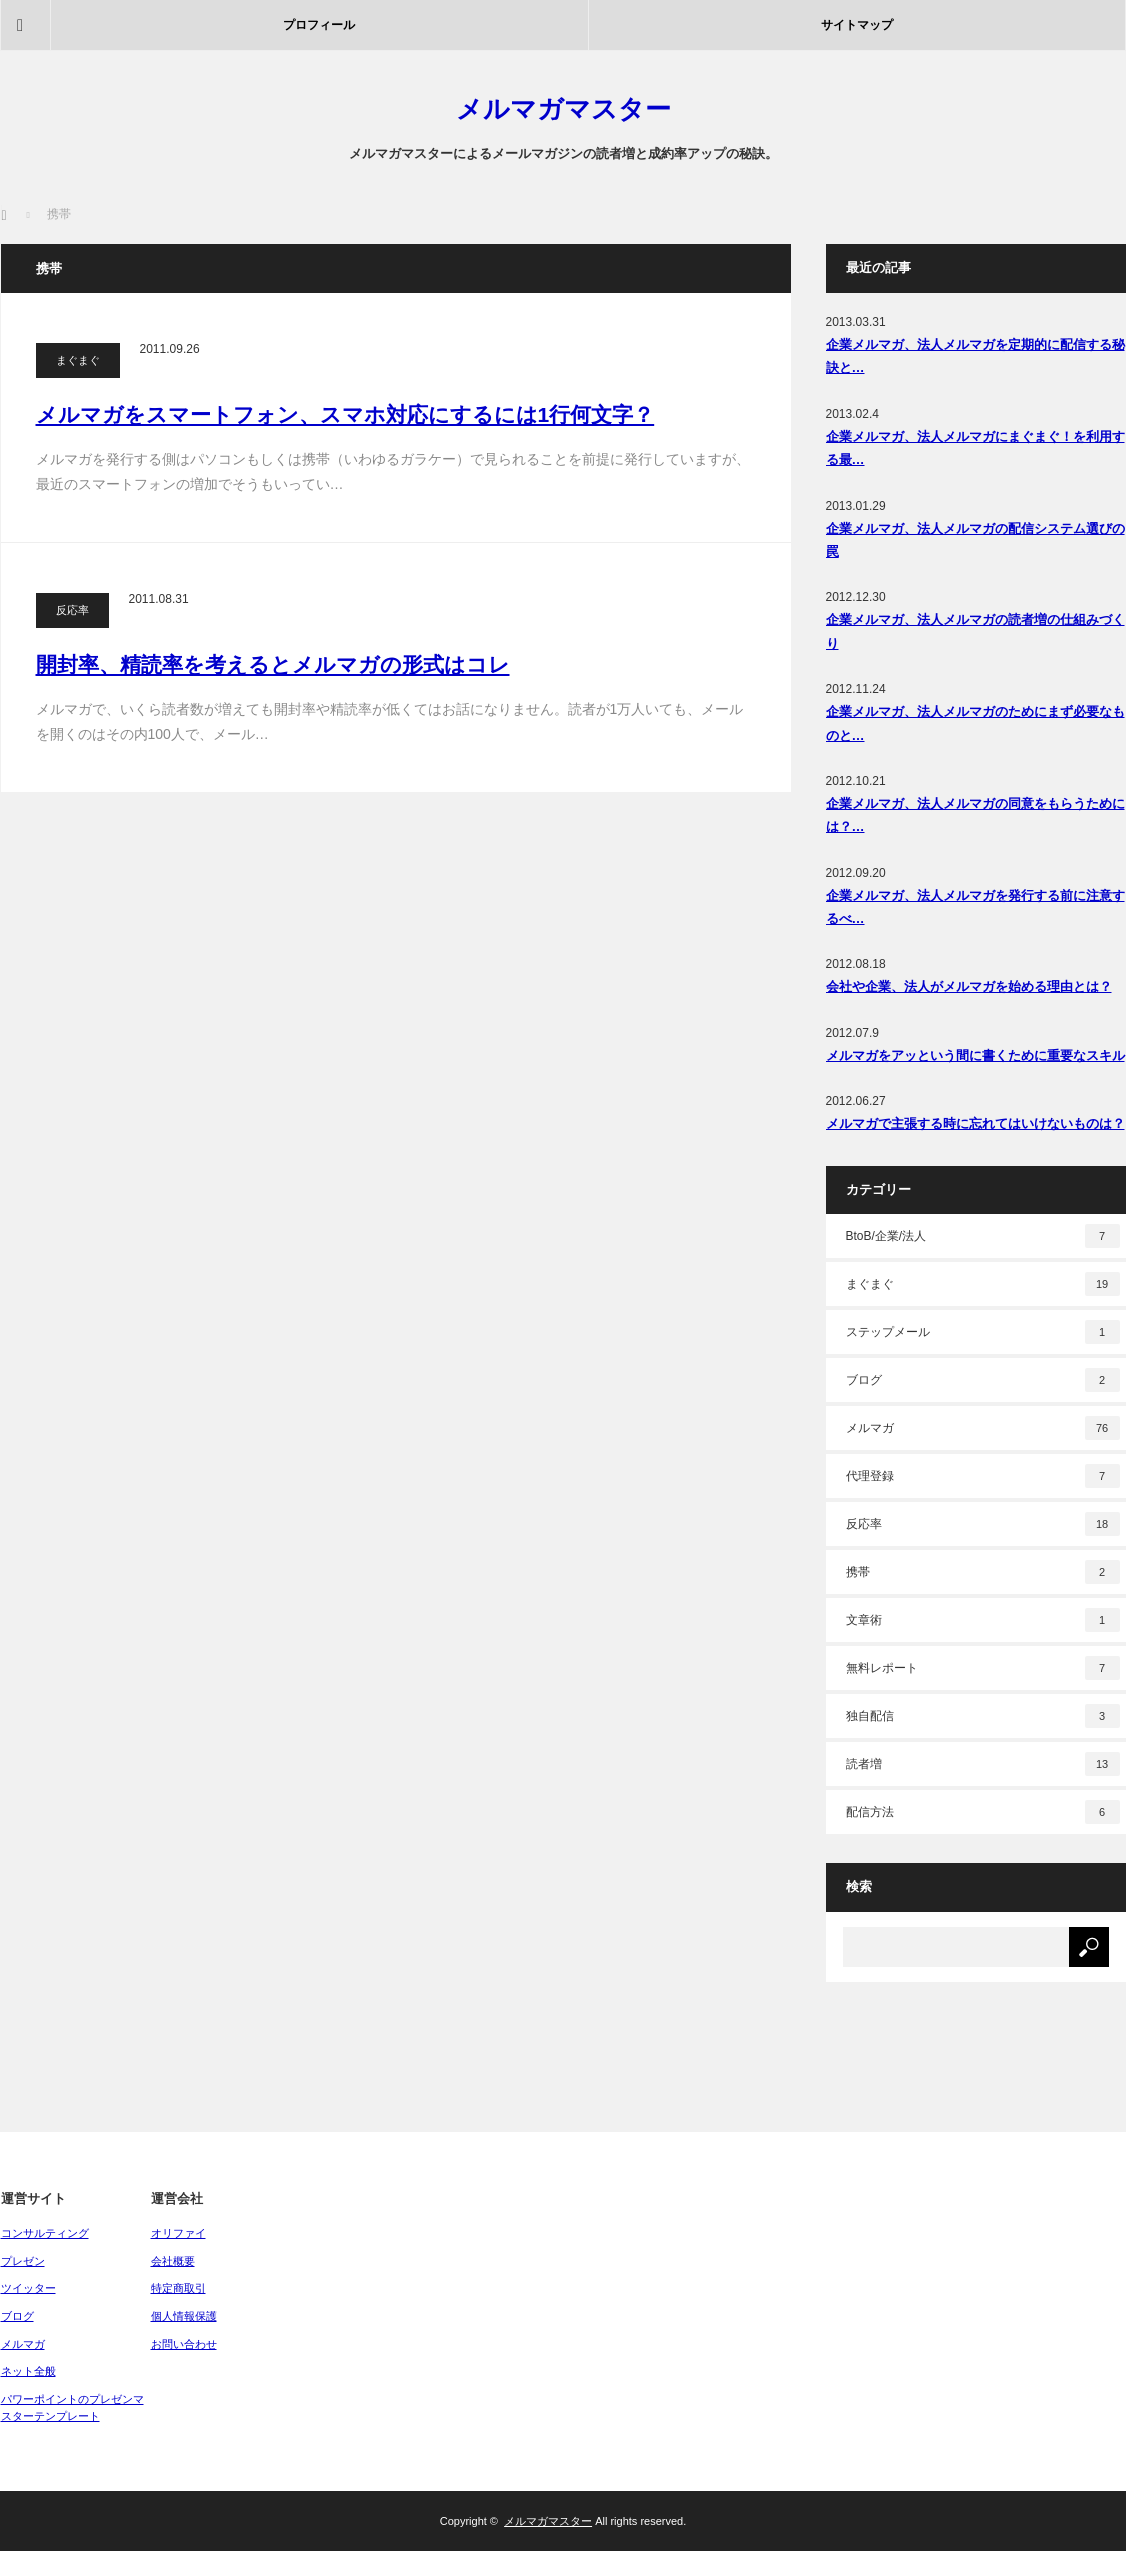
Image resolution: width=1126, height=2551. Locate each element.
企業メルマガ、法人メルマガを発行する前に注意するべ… (975, 907)
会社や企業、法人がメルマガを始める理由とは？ (969, 986)
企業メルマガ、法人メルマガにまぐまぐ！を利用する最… (975, 448)
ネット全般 (28, 2371)
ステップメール (983, 1332)
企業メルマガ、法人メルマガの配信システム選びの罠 (975, 540)
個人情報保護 (184, 2316)
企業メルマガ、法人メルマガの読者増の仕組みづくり (975, 631)
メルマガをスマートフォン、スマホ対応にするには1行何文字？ (345, 414)
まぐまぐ (78, 360)
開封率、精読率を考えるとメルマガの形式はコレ (273, 664)
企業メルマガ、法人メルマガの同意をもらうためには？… (975, 815)
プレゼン (23, 2261)
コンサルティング (45, 2233)
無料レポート (983, 1668)
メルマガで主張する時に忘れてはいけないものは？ (975, 1123)
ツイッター (28, 2288)
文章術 (983, 1620)
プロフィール (319, 25)
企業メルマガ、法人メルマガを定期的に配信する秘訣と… (975, 356)
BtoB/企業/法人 (983, 1236)
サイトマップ (857, 25)
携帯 (983, 1572)
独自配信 (983, 1716)
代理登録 (983, 1476)
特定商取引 (178, 2288)
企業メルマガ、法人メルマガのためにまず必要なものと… (975, 723)
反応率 (72, 610)
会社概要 (173, 2261)
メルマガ (983, 1428)
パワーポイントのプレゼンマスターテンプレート (72, 2408)
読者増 (983, 1764)
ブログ (983, 1380)
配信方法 (983, 1812)
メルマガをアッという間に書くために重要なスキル (975, 1055)
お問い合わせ (184, 2344)
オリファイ (178, 2233)
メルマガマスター (563, 109)
